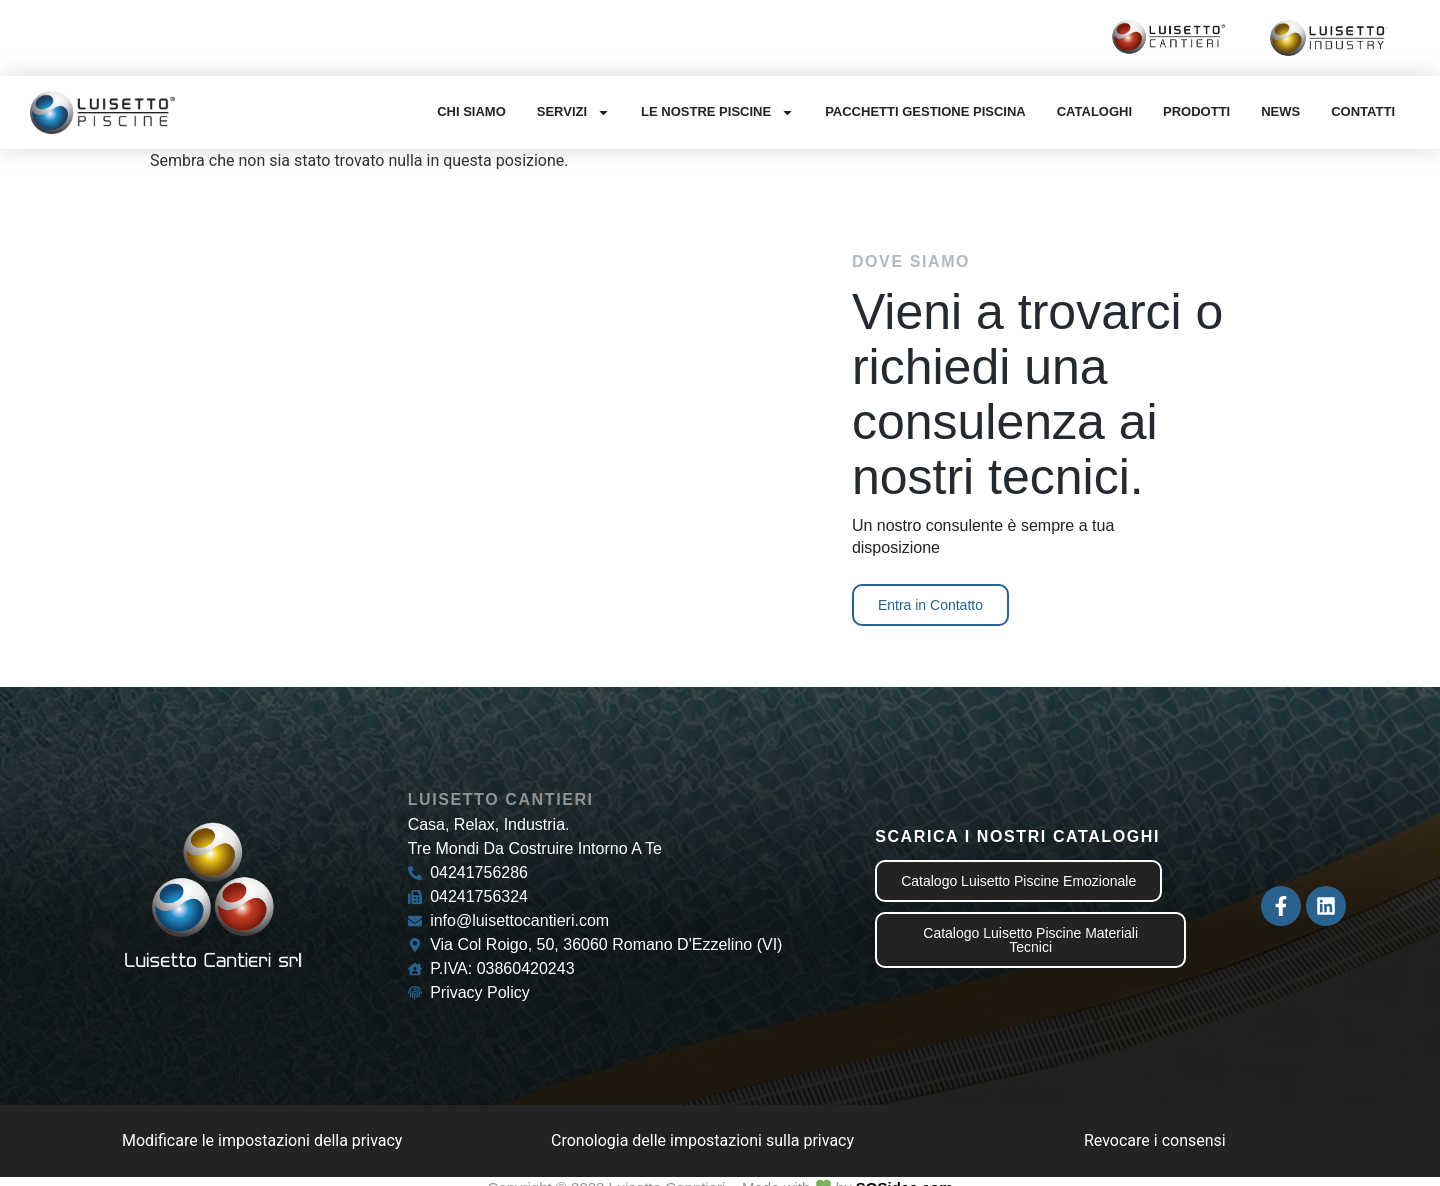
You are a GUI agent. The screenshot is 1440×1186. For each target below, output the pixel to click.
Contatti (1363, 111)
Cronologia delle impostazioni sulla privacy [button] (702, 1140)
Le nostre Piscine (717, 112)
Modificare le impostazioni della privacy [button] (262, 1140)
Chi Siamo (471, 111)
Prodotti (1196, 111)
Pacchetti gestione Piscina (925, 111)
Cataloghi (1094, 111)
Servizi (573, 112)
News (1280, 111)
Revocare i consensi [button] (1155, 1140)
